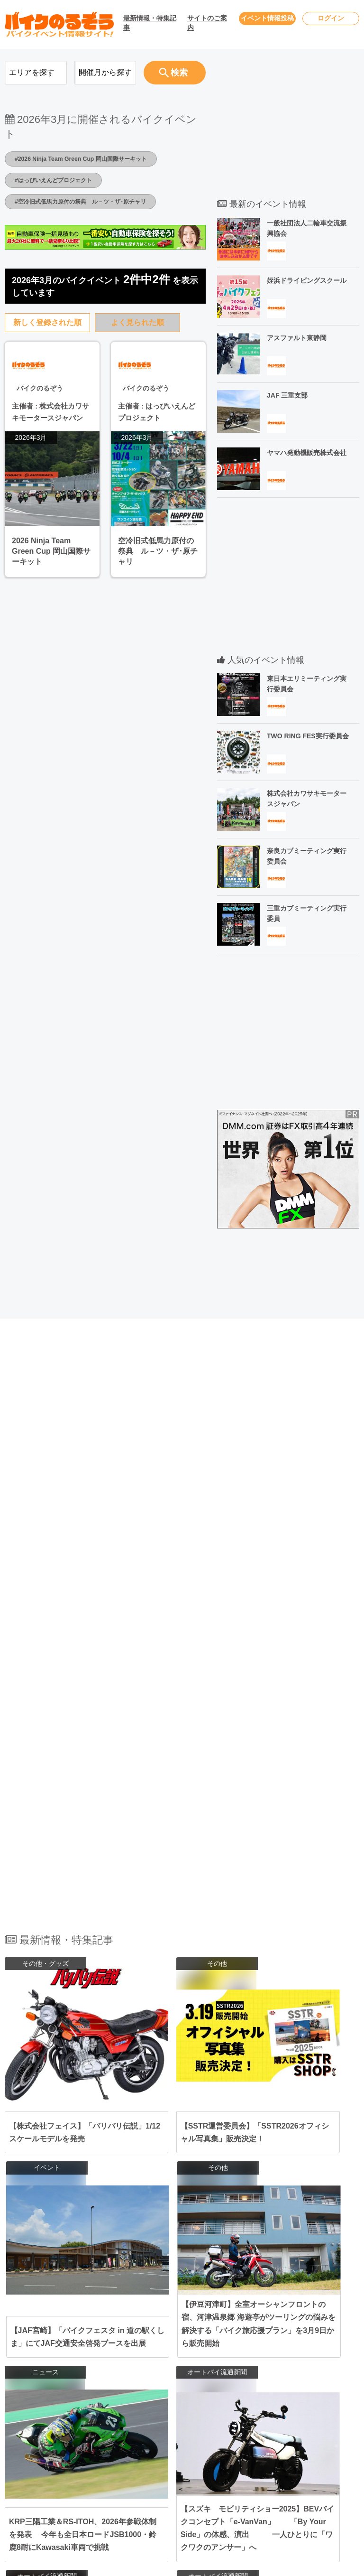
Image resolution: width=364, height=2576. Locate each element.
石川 (177, 2374)
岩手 (220, 2314)
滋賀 (231, 2408)
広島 (195, 2433)
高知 (231, 2443)
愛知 (177, 2390)
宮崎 (195, 2478)
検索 (172, 72)
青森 (202, 2314)
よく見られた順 (137, 322)
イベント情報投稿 (267, 18)
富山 (231, 2365)
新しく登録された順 (47, 322)
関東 (128, 2340)
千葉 (220, 2340)
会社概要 (290, 2406)
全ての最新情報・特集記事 (182, 2205)
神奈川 (199, 2340)
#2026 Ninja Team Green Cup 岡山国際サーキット (91, 158)
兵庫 (195, 2408)
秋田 (238, 2314)
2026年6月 (42, 2352)
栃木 (195, 2349)
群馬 (213, 2349)
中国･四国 (136, 2433)
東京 (177, 2340)
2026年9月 (42, 2406)
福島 (213, 2324)
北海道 (181, 2314)
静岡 (195, 2390)
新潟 (213, 2365)
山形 (195, 2324)
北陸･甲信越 (139, 2365)
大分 (177, 2478)
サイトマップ (297, 2388)
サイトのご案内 (207, 22)
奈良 (177, 2418)
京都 (213, 2408)
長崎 (213, 2468)
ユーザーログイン (303, 2334)
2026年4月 (42, 2316)
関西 (128, 2408)
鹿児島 (217, 2478)
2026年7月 (42, 2370)
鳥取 (213, 2433)
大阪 (177, 2408)
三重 (231, 2390)
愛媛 (195, 2443)
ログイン (331, 18)
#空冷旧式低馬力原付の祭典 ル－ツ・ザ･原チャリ (91, 201)
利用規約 (290, 2352)
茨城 (177, 2349)
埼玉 (238, 2340)
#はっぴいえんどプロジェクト (60, 180)
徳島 (177, 2452)
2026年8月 (42, 2388)
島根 (231, 2433)
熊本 (231, 2468)
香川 (213, 2443)
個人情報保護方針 (303, 2370)
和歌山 (199, 2418)
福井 (195, 2374)
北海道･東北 (139, 2314)
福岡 (177, 2468)
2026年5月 (42, 2334)
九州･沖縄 (136, 2468)
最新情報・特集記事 (149, 22)
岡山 (177, 2433)
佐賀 (195, 2468)
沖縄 (238, 2478)
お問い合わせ (297, 2316)
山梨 (177, 2365)
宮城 (177, 2324)
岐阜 (213, 2390)
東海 (128, 2390)
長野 (195, 2365)
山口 (177, 2443)
